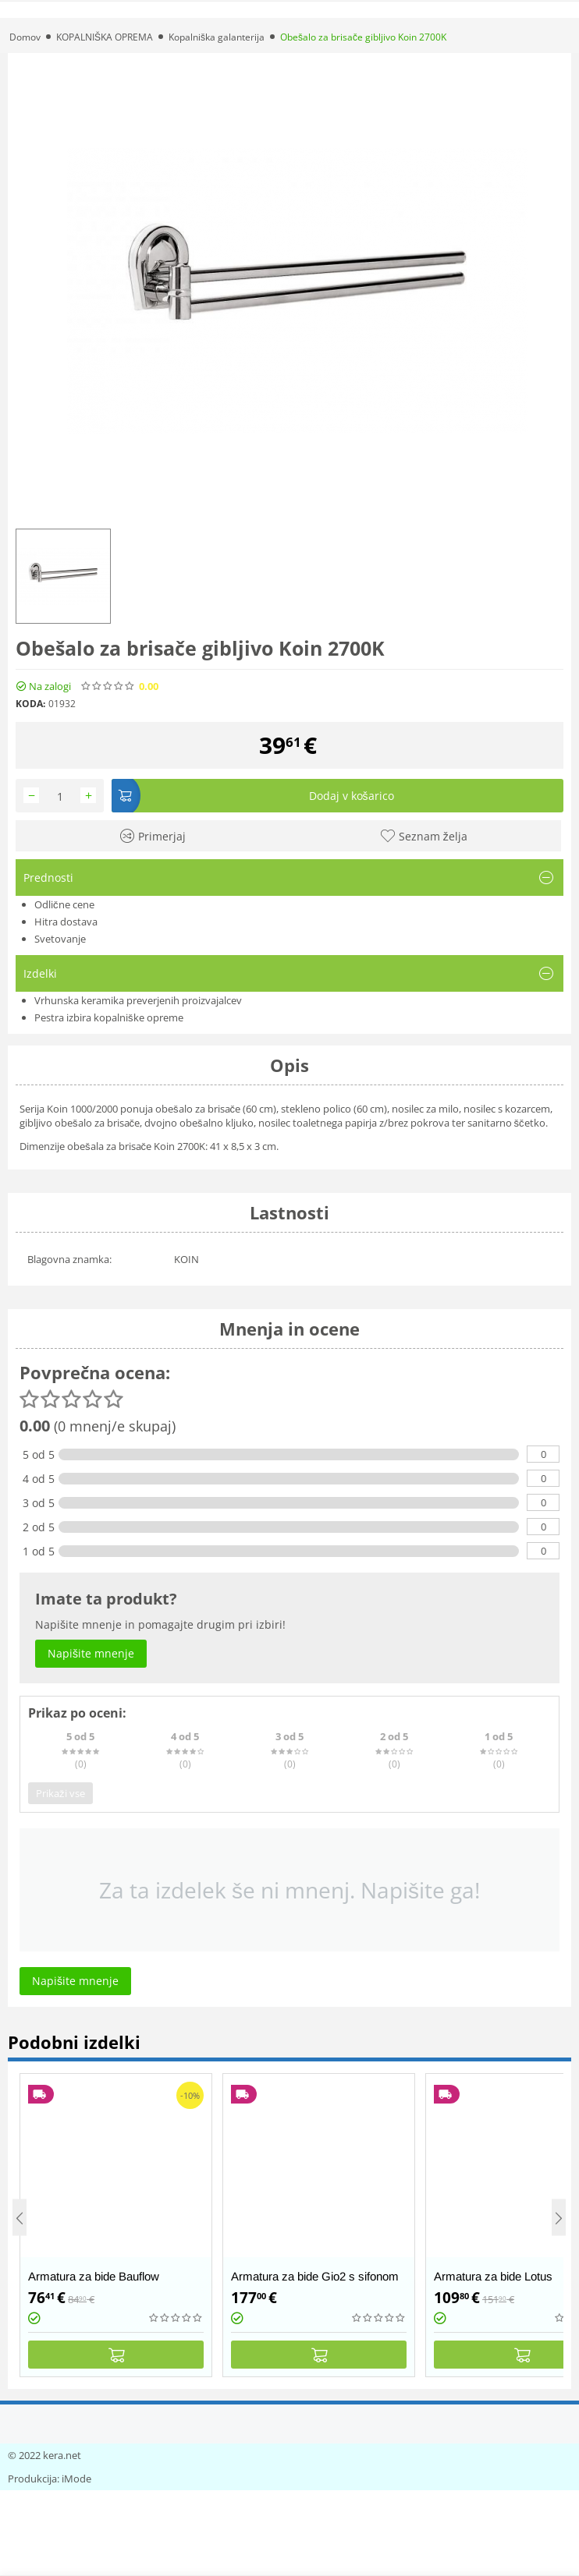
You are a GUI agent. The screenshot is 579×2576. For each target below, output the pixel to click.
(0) (168, 686)
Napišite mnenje (218, 686)
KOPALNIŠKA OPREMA (104, 37)
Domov (25, 37)
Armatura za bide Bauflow (93, 2276)
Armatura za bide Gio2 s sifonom (315, 2276)
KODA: (30, 703)
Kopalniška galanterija (217, 37)
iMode (76, 2479)
